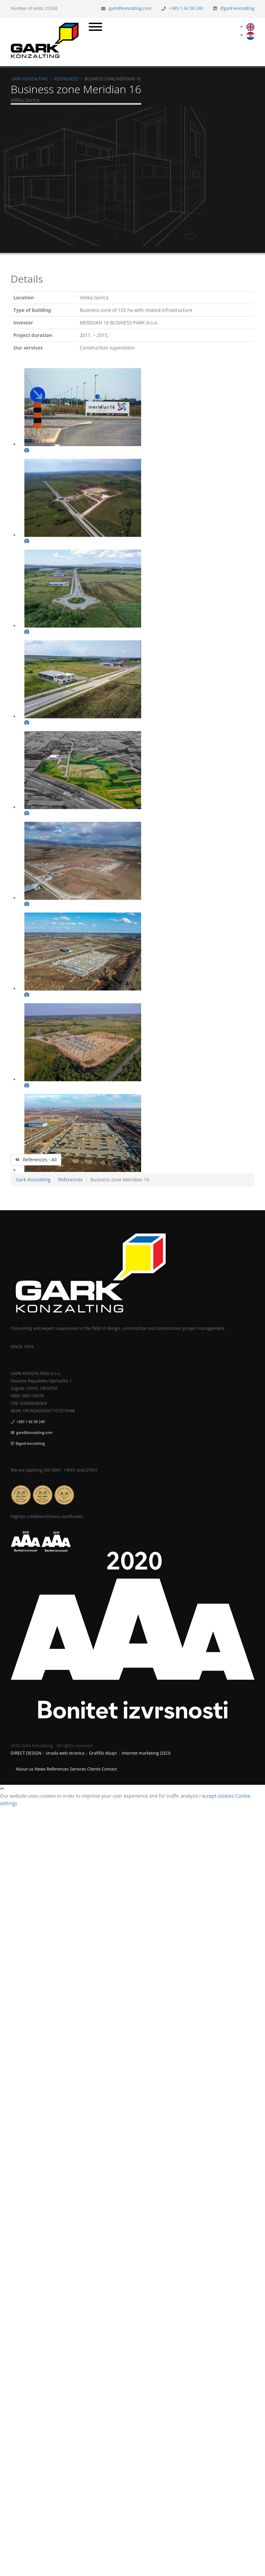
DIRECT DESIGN (26, 1753)
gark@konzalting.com (130, 8)
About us (25, 1769)
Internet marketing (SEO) (146, 1753)
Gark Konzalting (30, 78)
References (66, 78)
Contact (109, 1769)
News (40, 1769)
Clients (94, 1769)
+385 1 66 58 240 (186, 8)
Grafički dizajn (103, 1753)
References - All (36, 1159)
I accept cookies (216, 1796)
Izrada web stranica (65, 1753)
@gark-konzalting (237, 8)
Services (78, 1769)
